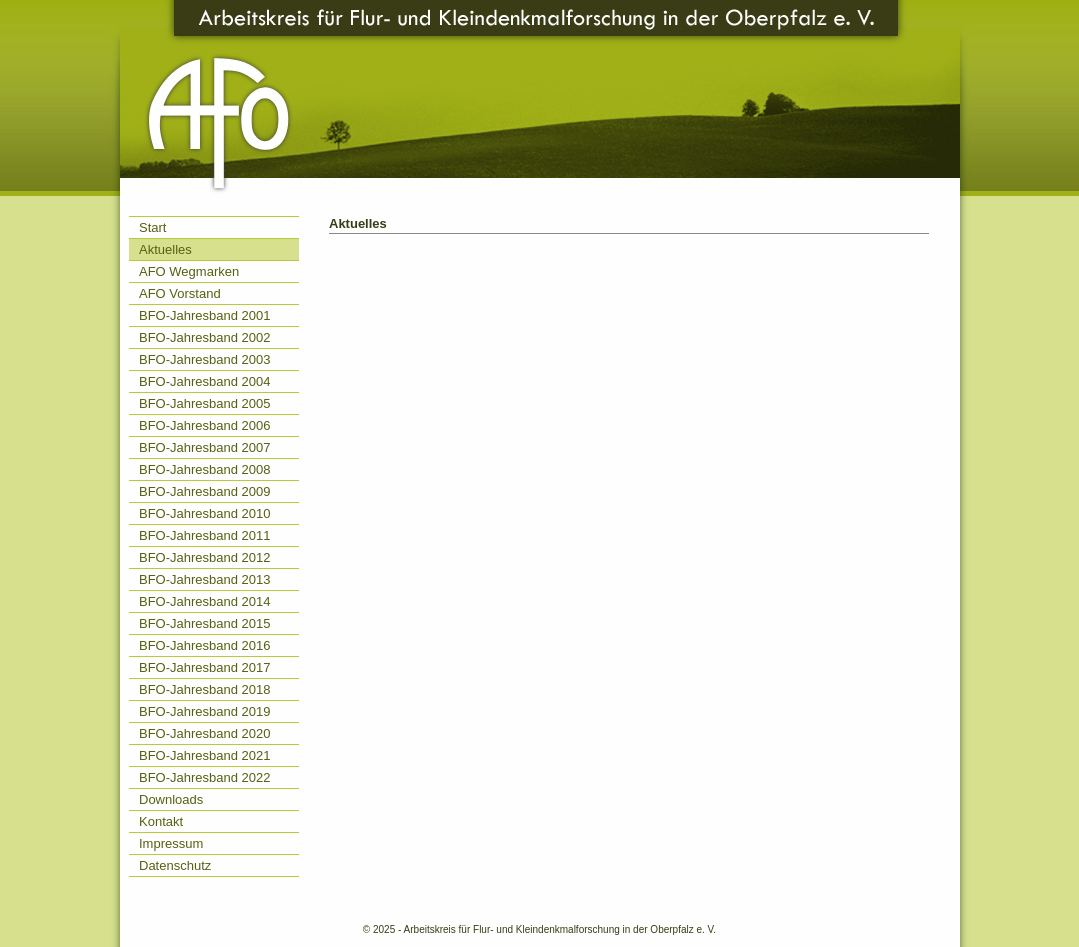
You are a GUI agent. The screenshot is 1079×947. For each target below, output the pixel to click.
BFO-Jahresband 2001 (205, 315)
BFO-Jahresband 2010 (205, 513)
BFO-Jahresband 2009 (205, 491)
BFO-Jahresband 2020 (205, 733)
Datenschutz (175, 865)
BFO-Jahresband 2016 (205, 645)
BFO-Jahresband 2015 (205, 623)
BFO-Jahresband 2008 (205, 469)
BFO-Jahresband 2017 (205, 667)
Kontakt (161, 821)
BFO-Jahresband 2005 (205, 403)
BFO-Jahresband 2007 (205, 447)
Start (152, 227)
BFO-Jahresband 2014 (205, 601)
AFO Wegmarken (189, 271)
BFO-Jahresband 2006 (205, 425)
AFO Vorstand (180, 293)
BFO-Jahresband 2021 (205, 755)
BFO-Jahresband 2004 (205, 381)
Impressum (171, 843)
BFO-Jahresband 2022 (205, 777)
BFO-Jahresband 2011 (205, 535)
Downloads (171, 799)
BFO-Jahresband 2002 (205, 337)
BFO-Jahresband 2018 (205, 689)
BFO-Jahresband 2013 (205, 579)
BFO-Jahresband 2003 (205, 359)
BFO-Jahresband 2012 (205, 557)
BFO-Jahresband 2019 (205, 711)
